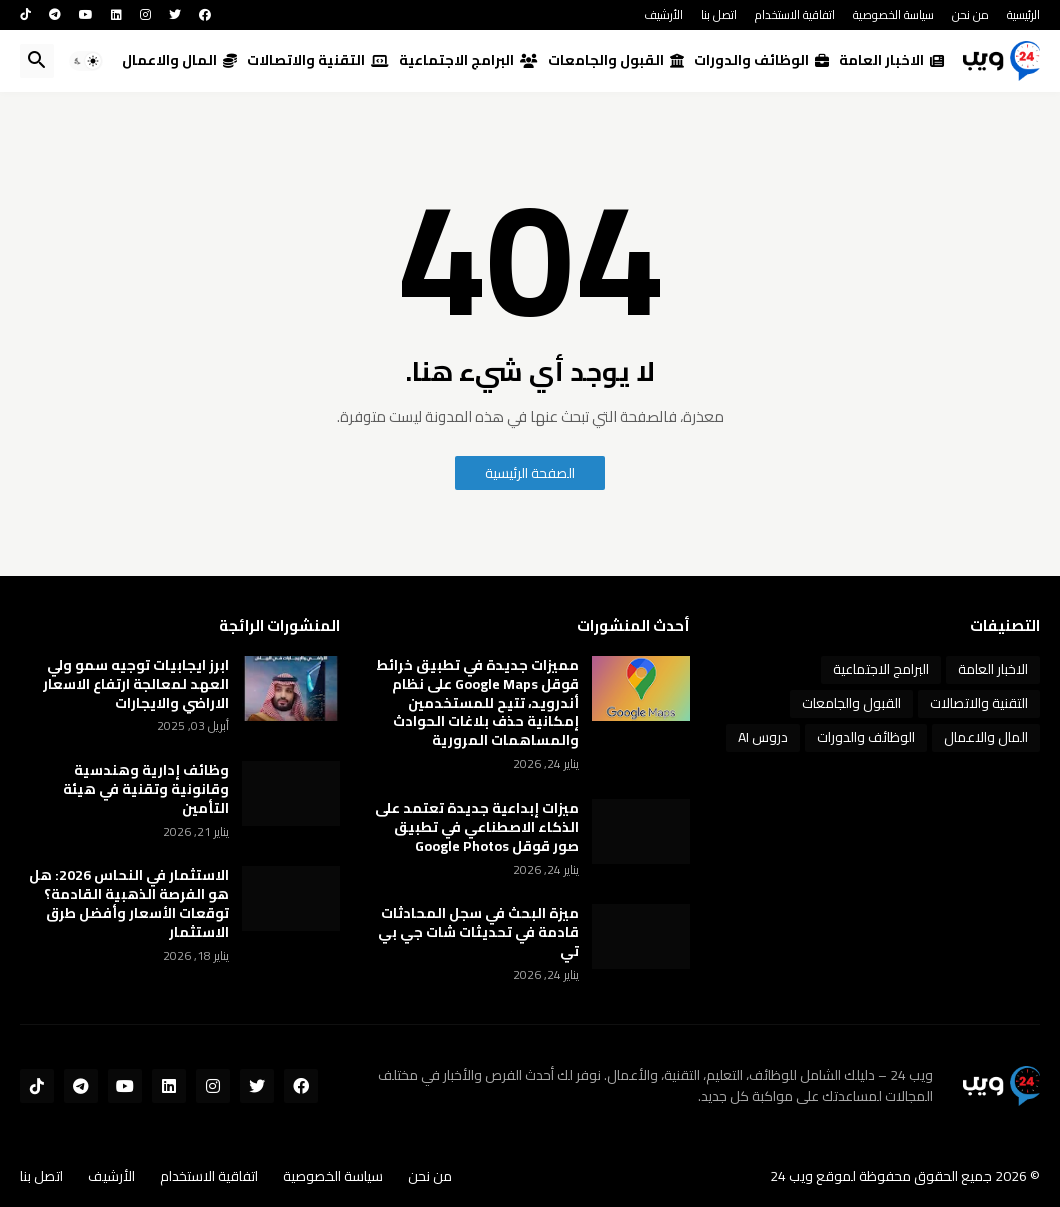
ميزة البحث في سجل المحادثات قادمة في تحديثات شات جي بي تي (478, 932)
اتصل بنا (719, 14)
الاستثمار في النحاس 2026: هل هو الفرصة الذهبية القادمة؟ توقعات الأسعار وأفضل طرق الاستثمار (129, 904)
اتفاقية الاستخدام (795, 14)
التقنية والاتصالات (318, 60)
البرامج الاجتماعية (468, 60)
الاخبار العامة (891, 60)
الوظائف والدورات (761, 60)
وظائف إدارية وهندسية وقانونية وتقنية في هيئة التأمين (146, 789)
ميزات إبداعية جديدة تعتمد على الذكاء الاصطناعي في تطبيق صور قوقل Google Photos (477, 827)
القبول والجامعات (616, 60)
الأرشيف (663, 14)
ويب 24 (791, 1176)
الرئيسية (1023, 14)
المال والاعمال (179, 60)
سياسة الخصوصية (893, 14)
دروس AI (763, 737)
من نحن (970, 14)
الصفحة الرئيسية (530, 473)
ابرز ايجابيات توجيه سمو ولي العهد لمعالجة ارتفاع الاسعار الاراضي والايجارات (136, 684)
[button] (86, 61)
